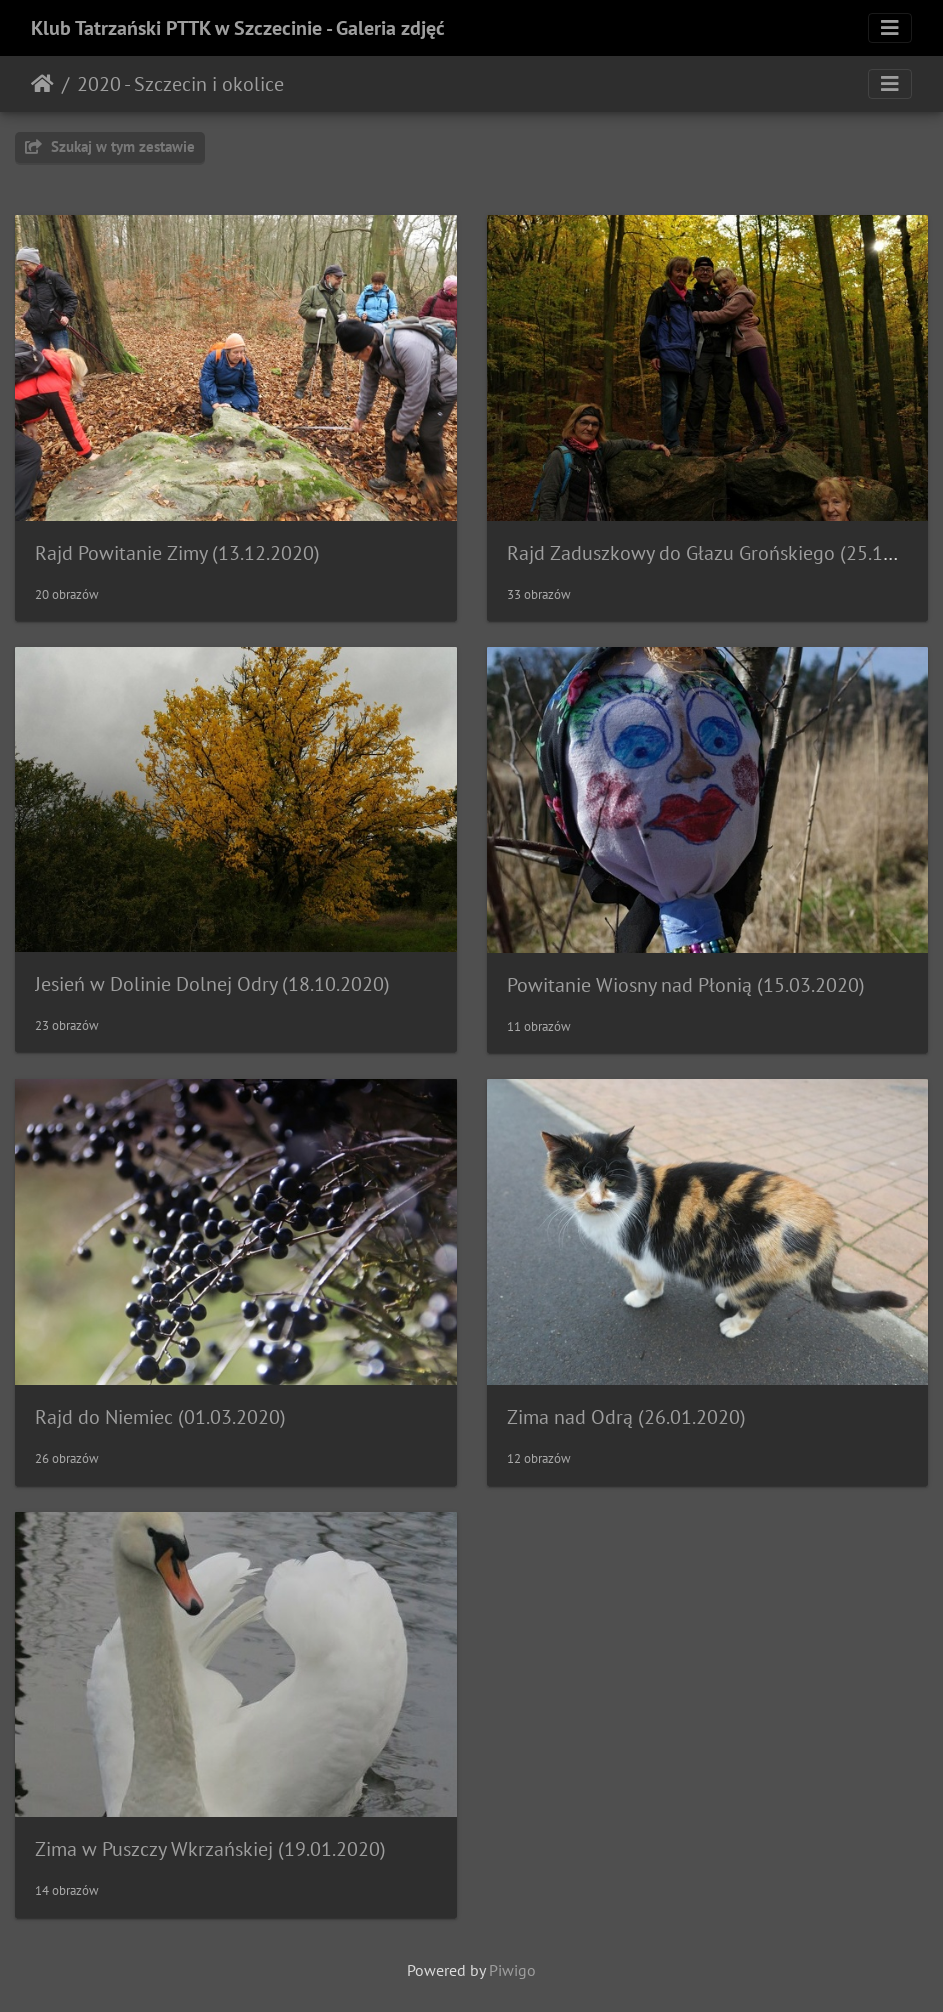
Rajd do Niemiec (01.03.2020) (160, 1417)
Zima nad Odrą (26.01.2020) (626, 1417)
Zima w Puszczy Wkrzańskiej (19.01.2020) (210, 1849)
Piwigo (512, 1970)
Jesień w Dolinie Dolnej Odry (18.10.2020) (212, 984)
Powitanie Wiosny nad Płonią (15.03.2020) (686, 985)
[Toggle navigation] (890, 28)
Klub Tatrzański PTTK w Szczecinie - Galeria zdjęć (238, 28)
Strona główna (42, 84)
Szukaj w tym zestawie (110, 146)
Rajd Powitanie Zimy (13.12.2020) (177, 553)
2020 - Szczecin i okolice (180, 84)
